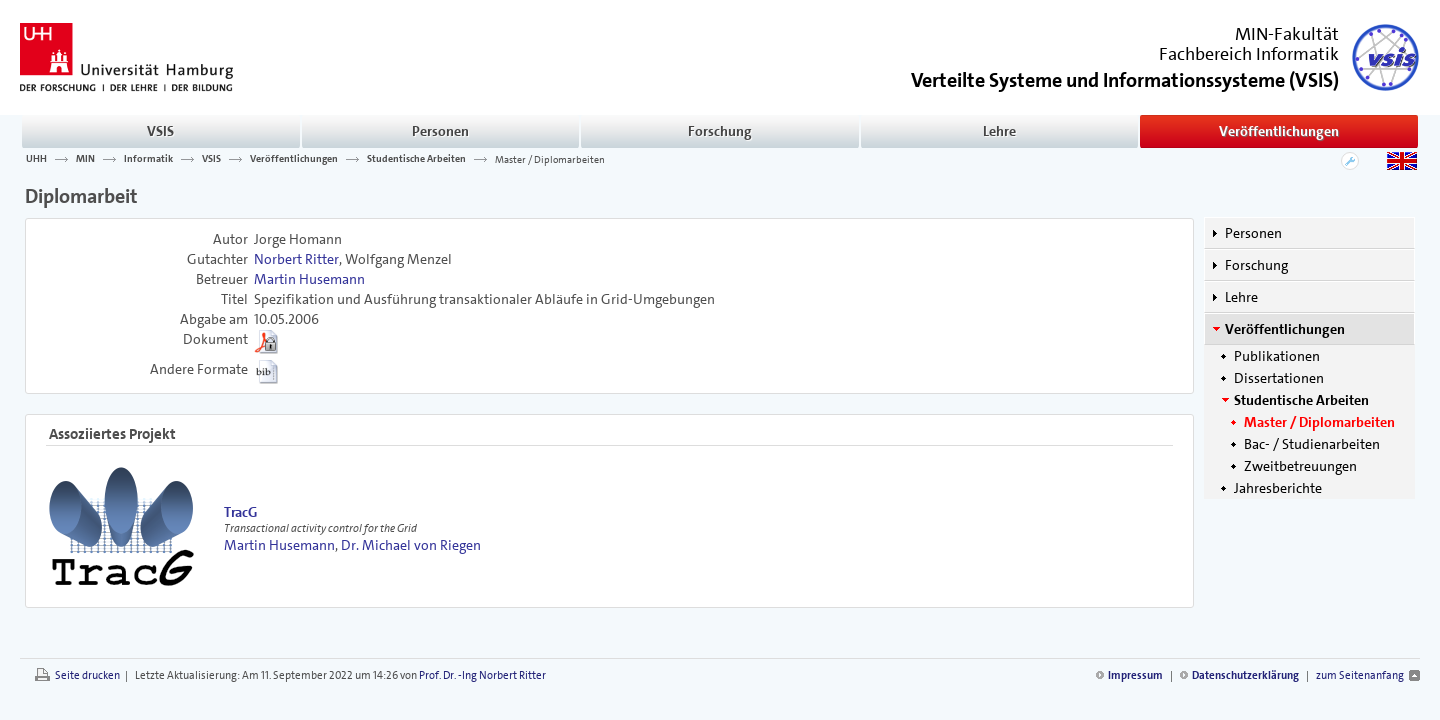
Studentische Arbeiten (416, 159)
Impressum (1135, 675)
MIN (85, 159)
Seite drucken (87, 675)
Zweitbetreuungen (1300, 466)
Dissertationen (1279, 378)
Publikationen (1277, 356)
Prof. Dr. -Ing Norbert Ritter (482, 675)
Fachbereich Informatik (1249, 54)
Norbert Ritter (296, 259)
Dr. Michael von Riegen (411, 545)
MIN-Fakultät (1287, 34)
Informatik (148, 159)
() (1125, 78)
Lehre (999, 131)
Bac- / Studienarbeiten (1312, 444)
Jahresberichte (1278, 488)
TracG (240, 512)
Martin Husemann (309, 279)
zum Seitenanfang (1360, 675)
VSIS (160, 131)
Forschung (720, 131)
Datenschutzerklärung (1245, 675)
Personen (440, 131)
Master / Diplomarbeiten (550, 159)
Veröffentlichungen (1279, 131)
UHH (36, 159)
